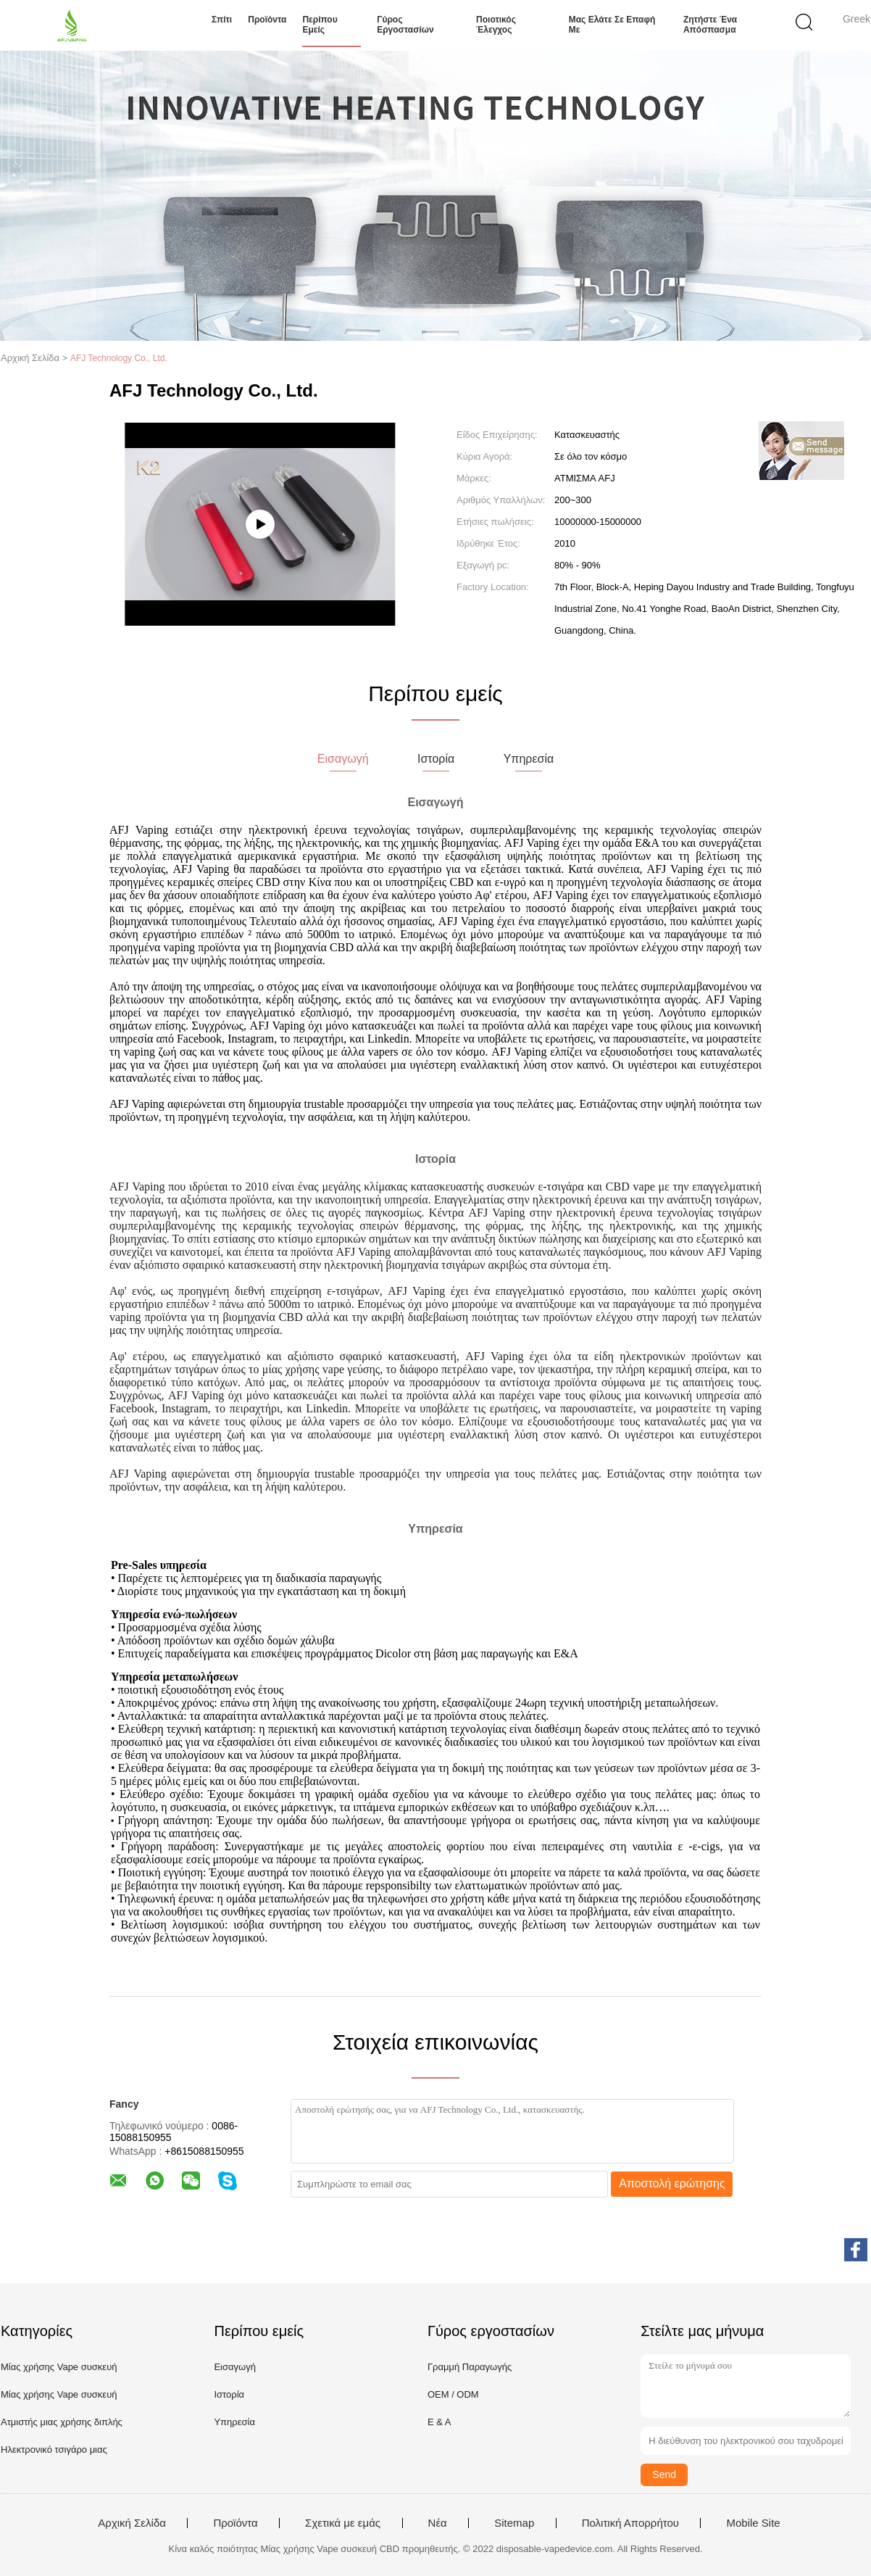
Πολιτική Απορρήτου (630, 2523)
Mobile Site (753, 2523)
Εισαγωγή (234, 2366)
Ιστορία (229, 2394)
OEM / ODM (453, 2394)
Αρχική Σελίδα (132, 2523)
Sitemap (514, 2523)
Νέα (437, 2523)
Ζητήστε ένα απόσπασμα (710, 25)
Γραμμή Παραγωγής (470, 2366)
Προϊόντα (267, 20)
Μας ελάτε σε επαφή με (612, 25)
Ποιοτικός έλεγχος (496, 25)
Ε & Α (439, 2421)
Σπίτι (222, 20)
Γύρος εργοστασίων (405, 25)
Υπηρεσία (234, 2421)
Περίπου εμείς (319, 25)
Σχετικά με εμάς (342, 2523)
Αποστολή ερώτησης (672, 2183)
